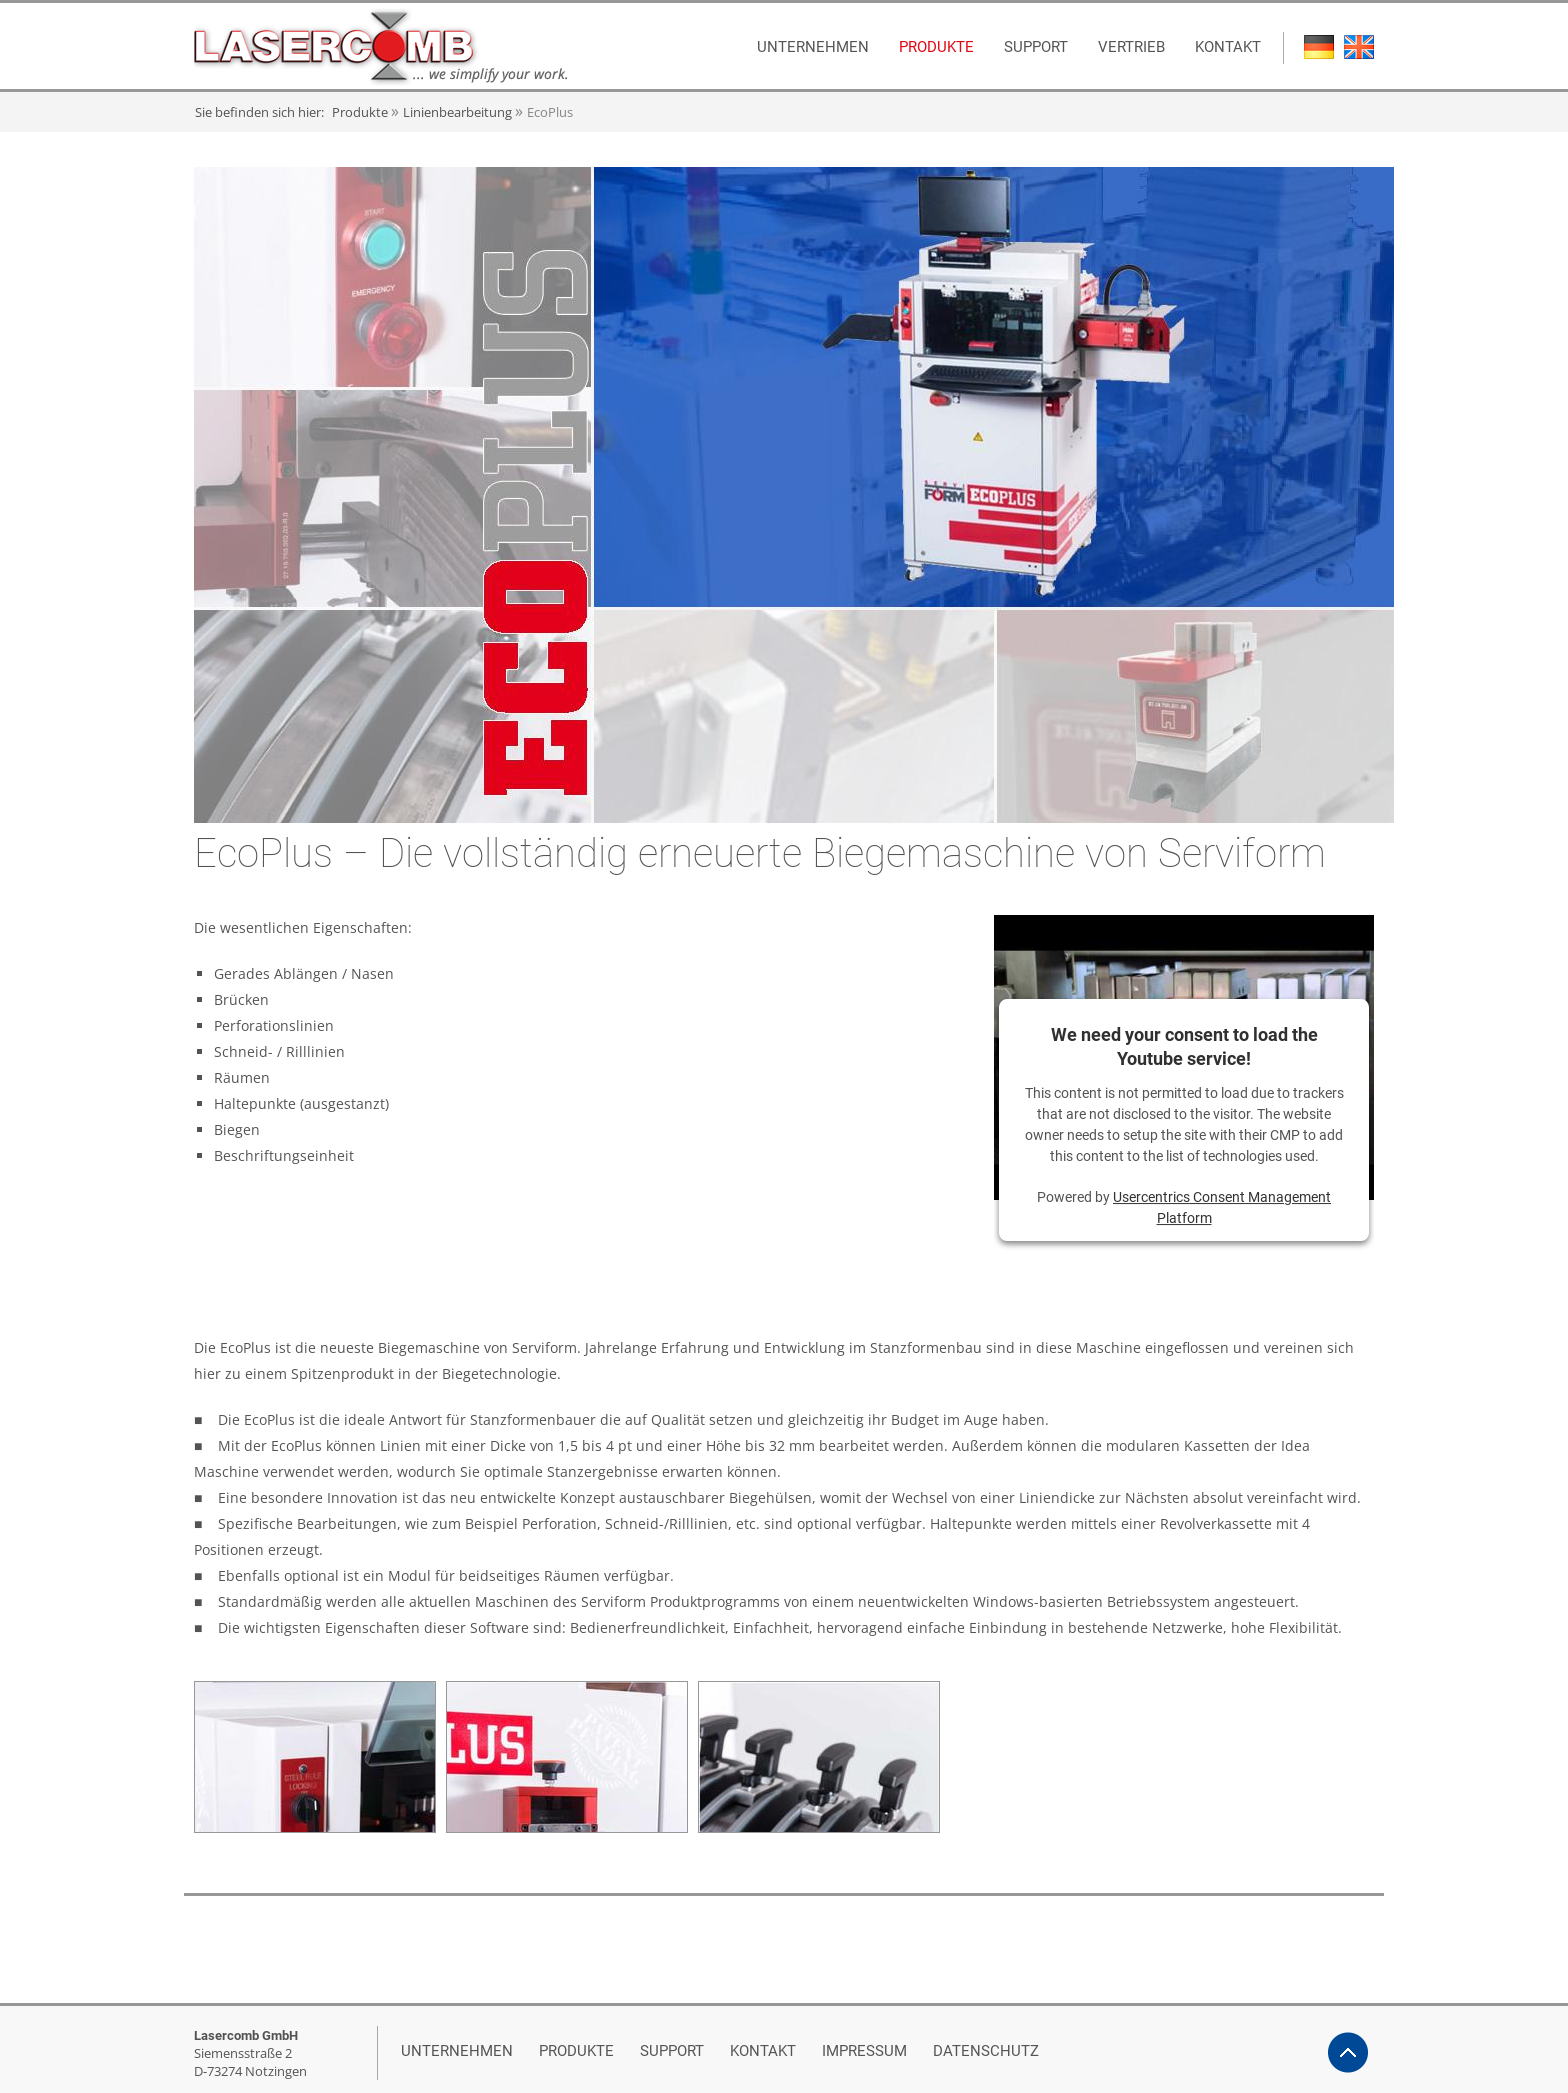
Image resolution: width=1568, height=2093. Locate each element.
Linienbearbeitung (457, 112)
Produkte (360, 112)
